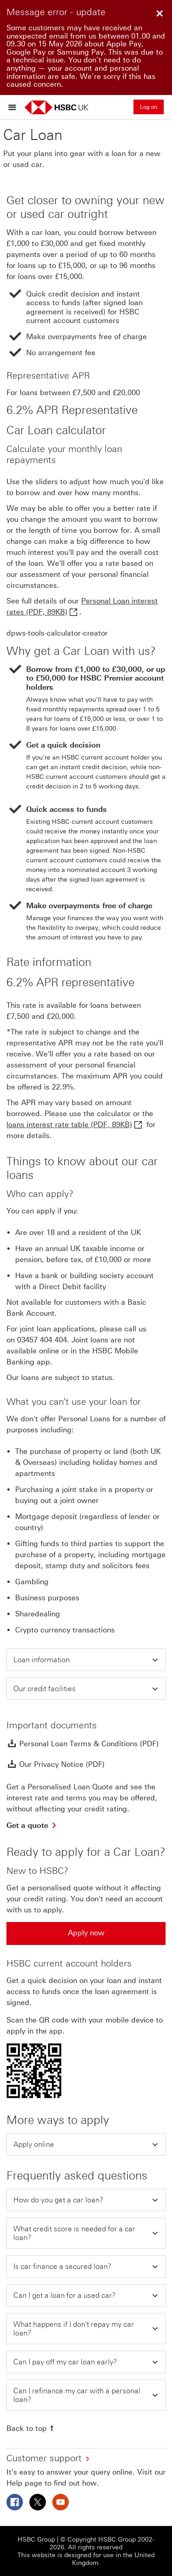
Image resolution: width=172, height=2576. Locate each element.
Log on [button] (148, 107)
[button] (86, 1659)
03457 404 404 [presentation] (42, 1339)
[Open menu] (14, 107)
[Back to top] (31, 2428)
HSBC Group (36, 2539)
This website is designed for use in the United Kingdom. (86, 2559)
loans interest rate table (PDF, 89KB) (69, 1124)
